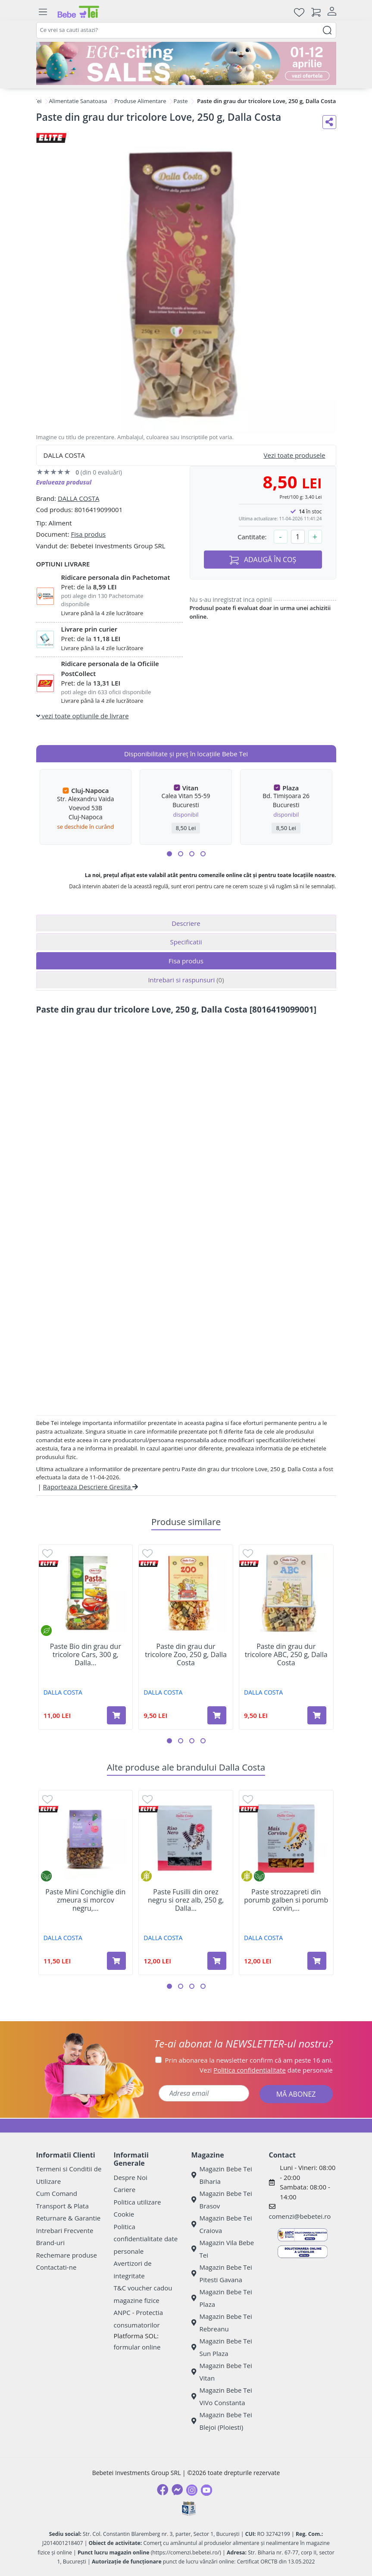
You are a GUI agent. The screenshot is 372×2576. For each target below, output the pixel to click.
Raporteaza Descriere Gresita (90, 1486)
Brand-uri (50, 2242)
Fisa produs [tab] (186, 960)
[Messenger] (177, 2489)
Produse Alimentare (140, 101)
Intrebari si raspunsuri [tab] (186, 979)
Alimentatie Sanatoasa (78, 101)
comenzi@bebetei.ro (300, 2216)
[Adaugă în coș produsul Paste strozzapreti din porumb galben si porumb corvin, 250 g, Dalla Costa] (316, 1961)
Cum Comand (57, 2193)
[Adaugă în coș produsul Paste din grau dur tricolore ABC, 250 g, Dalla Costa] (316, 1715)
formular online (137, 2347)
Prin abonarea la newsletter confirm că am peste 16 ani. (249, 2060)
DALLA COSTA (79, 498)
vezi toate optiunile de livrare (82, 715)
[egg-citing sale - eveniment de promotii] (186, 63)
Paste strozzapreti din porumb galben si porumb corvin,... (286, 1900)
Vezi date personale (266, 2070)
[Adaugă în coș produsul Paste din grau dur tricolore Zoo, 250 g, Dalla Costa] (216, 1715)
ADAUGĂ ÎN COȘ (263, 560)
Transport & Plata (62, 2206)
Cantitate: (252, 536)
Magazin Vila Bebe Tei (222, 2248)
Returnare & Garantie (68, 2218)
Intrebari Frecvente (65, 2230)
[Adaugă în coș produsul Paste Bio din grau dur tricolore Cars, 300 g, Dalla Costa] (116, 1715)
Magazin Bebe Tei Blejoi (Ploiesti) (221, 2420)
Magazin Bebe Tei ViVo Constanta (221, 2396)
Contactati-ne (56, 2267)
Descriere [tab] (186, 923)
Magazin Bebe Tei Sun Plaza (221, 2347)
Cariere (125, 2189)
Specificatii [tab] (186, 941)
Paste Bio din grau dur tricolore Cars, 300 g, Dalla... (85, 1654)
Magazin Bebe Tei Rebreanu (221, 2322)
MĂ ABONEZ (296, 2094)
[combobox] (186, 30)
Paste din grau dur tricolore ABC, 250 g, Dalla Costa (286, 1654)
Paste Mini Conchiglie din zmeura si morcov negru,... (85, 1900)
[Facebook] (162, 2489)
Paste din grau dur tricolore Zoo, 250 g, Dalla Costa (186, 1654)
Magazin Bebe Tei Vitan (221, 2371)
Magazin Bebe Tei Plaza (221, 2298)
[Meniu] (43, 12)
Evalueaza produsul (64, 482)
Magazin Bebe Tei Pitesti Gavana (221, 2273)
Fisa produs (88, 534)
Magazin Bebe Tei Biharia (221, 2175)
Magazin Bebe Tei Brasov (221, 2199)
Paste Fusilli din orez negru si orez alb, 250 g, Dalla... (186, 1900)
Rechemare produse (66, 2255)
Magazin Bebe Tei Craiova (221, 2224)
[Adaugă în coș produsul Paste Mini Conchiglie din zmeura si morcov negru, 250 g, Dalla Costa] (116, 1961)
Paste (180, 101)
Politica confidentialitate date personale (146, 2238)
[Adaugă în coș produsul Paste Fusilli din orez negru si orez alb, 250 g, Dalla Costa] (216, 1961)
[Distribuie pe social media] (329, 122)
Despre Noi (130, 2177)
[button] (169, 854)
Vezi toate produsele (294, 455)
